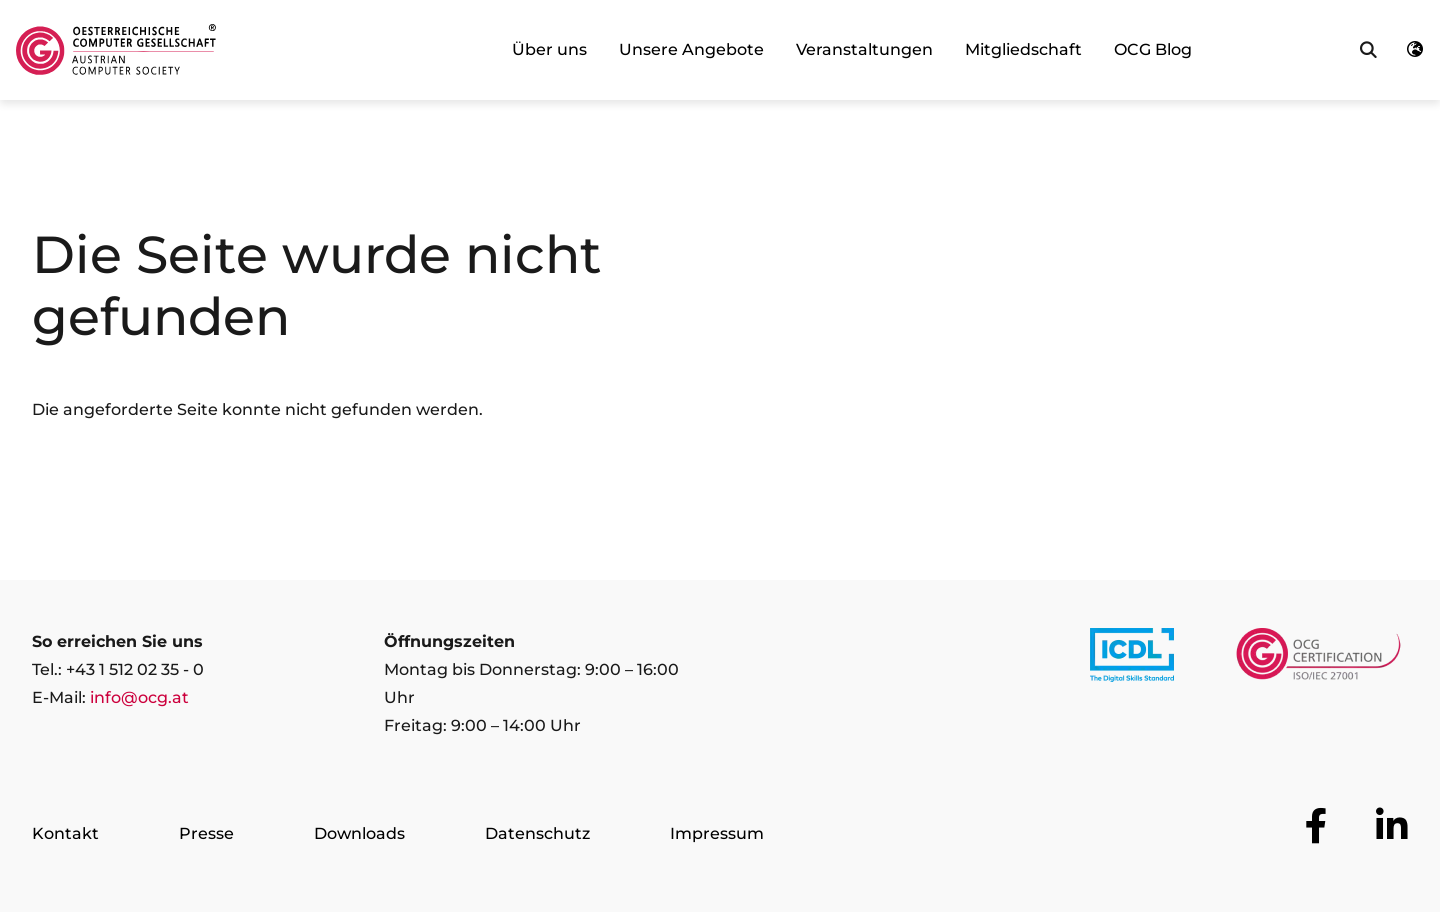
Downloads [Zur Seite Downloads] (359, 833)
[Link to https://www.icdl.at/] (1132, 659)
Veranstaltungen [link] (864, 49)
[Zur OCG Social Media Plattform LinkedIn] (1392, 826)
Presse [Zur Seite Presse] (206, 833)
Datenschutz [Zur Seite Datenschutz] (537, 833)
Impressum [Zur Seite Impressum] (717, 833)
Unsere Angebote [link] (691, 49)
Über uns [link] (549, 49)
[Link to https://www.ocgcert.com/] (1318, 659)
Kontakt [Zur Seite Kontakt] (65, 833)
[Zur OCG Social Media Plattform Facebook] (1316, 826)
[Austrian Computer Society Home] (116, 50)
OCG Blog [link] (1153, 49)
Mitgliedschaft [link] (1023, 49)
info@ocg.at (139, 697)
